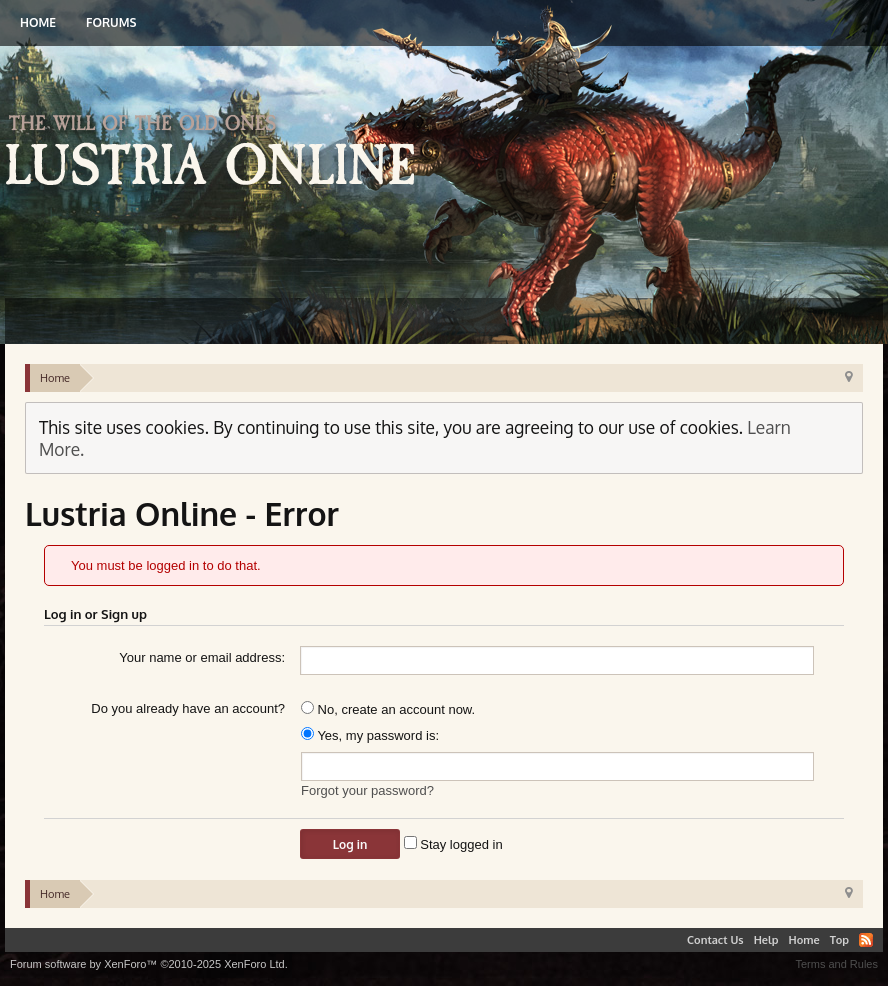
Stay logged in (453, 844)
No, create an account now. (388, 709)
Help (766, 940)
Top (839, 940)
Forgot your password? (367, 790)
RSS (866, 940)
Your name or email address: (202, 657)
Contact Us (715, 940)
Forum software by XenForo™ (149, 964)
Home (38, 22)
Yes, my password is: (370, 735)
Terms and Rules (836, 964)
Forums (111, 22)
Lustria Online (217, 153)
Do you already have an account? (188, 708)
